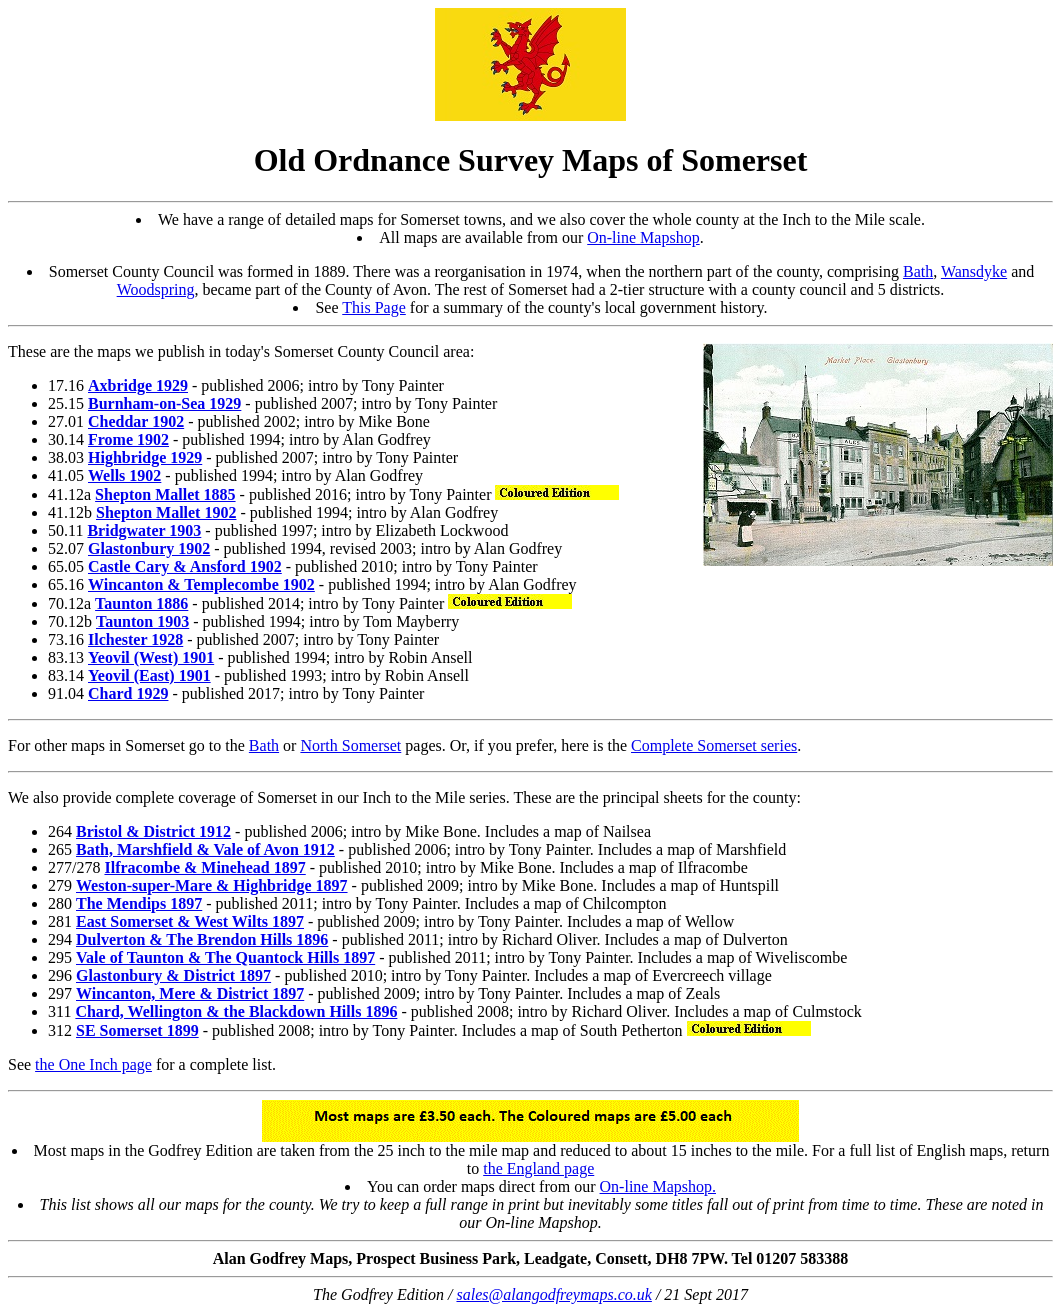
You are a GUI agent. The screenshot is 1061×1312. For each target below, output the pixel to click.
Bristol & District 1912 (153, 831)
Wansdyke (974, 271)
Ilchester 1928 (135, 639)
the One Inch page (93, 1064)
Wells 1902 (124, 475)
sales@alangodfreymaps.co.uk (553, 1294)
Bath (918, 271)
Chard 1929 (128, 693)
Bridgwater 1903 (144, 530)
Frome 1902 (128, 439)
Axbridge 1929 (138, 385)
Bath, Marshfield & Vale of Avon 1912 (205, 849)
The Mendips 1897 (139, 903)
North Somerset (350, 745)
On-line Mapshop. (658, 1186)
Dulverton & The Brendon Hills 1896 (202, 939)
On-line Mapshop (643, 237)
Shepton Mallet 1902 (166, 512)
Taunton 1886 (141, 603)
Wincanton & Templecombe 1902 (201, 584)
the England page (538, 1168)
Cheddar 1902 (136, 421)
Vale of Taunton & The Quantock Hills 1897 (225, 957)
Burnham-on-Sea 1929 (164, 403)
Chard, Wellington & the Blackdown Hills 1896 (236, 1011)
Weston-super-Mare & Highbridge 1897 (212, 885)
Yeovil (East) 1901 (149, 675)
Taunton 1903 (142, 621)
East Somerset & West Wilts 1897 (190, 921)
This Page (374, 307)
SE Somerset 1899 (137, 1030)
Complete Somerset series (714, 745)
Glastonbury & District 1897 (173, 975)
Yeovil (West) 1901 (151, 657)
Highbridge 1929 (145, 457)
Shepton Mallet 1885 (165, 494)
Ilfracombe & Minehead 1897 (204, 867)
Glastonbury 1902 (149, 548)
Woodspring (156, 289)
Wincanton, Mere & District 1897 (190, 993)
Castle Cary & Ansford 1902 (185, 566)
